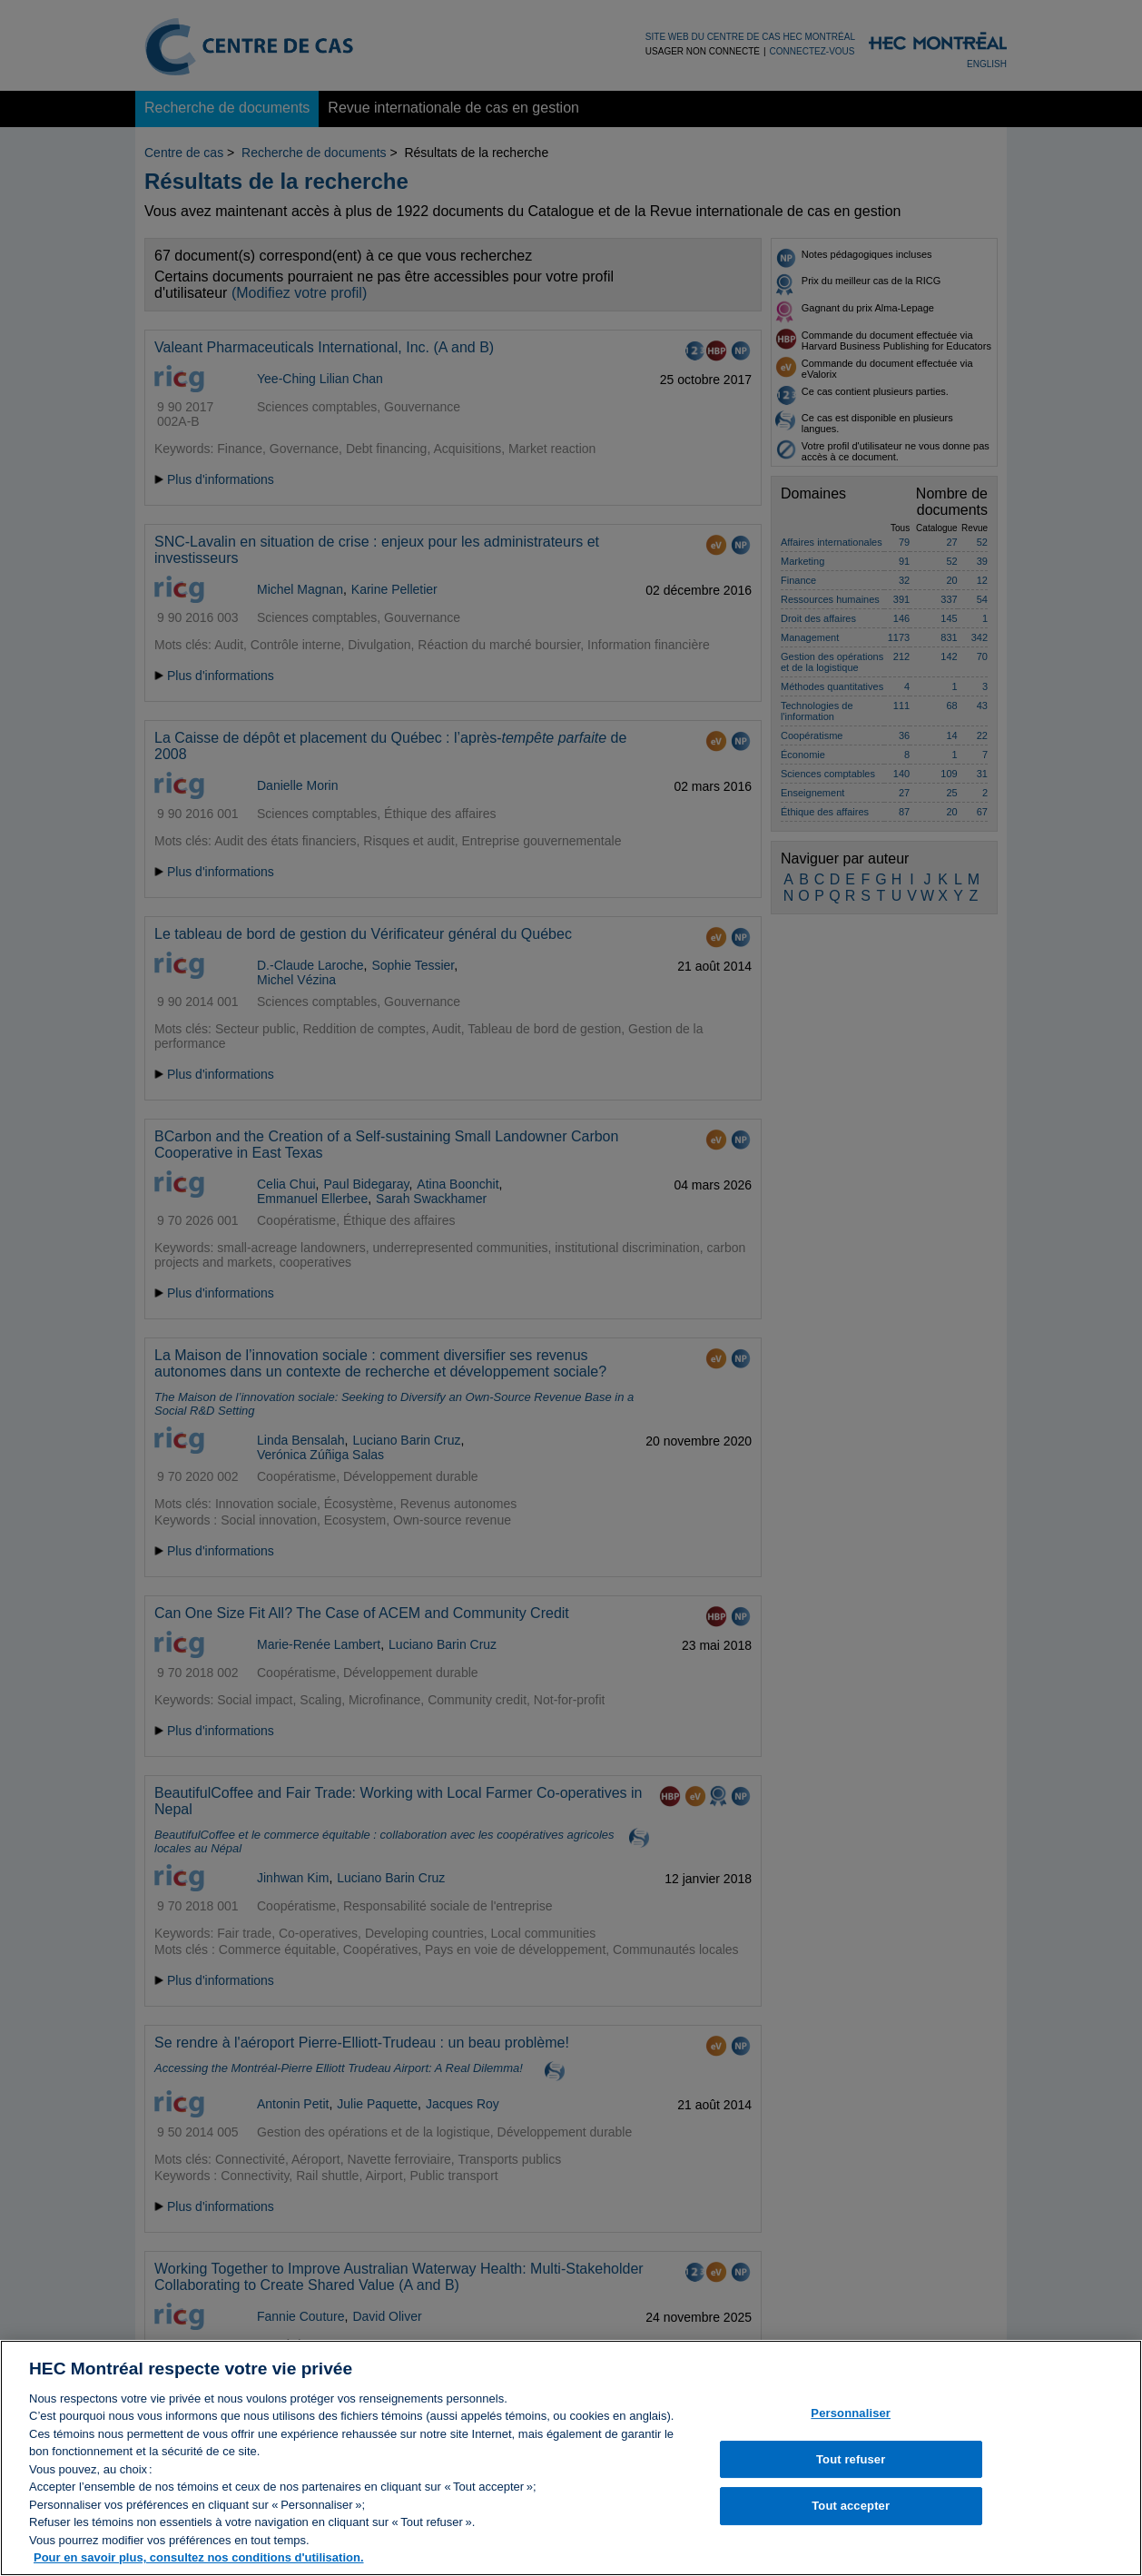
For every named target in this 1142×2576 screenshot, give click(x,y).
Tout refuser (850, 2468)
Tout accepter (851, 2515)
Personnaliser (851, 2422)
